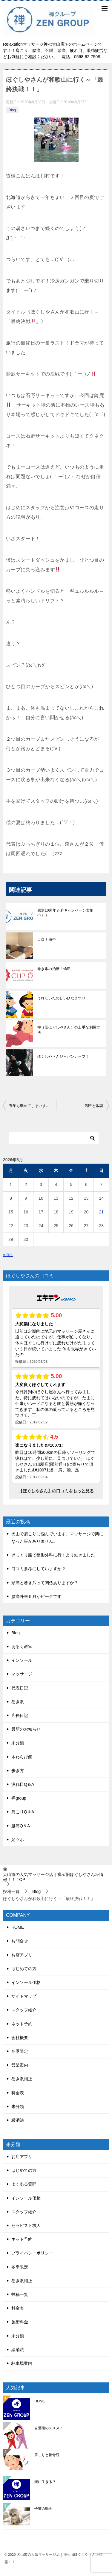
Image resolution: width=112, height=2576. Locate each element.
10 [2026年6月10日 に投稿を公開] (41, 1198)
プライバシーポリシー (32, 2253)
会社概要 (19, 2037)
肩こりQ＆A (22, 1811)
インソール (21, 1660)
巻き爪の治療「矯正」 (55, 969)
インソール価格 (26, 1982)
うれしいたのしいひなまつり (61, 998)
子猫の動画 (43, 2508)
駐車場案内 (21, 2363)
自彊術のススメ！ (48, 2428)
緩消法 (17, 2120)
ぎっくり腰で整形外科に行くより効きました (53, 1555)
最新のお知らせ (26, 1729)
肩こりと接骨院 (46, 2455)
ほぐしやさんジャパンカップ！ (63, 1056)
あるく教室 (21, 1646)
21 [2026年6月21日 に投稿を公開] (101, 1212)
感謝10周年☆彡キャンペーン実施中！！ (65, 913)
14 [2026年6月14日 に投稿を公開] (101, 1198)
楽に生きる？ (45, 2482)
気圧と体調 (94, 1106)
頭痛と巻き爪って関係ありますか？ (44, 1582)
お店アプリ (21, 1955)
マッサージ (21, 1674)
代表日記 (19, 1688)
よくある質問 (23, 2184)
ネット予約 (21, 2023)
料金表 (17, 2092)
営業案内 (19, 2065)
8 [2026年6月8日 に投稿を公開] (11, 1198)
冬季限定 (19, 2051)
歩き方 (17, 1770)
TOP (53, 1877)
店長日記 (19, 1715)
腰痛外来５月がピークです (36, 1596)
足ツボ (17, 1839)
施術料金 (19, 2321)
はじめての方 (23, 1968)
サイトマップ (23, 1996)
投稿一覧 (19, 2294)
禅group (18, 1798)
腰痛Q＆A (20, 1825)
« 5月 (8, 1254)
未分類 (17, 1743)
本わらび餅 (21, 1757)
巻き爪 (17, 1701)
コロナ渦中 (46, 940)
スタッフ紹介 (23, 2009)
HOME (17, 1927)
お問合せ (19, 1941)
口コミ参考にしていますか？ (38, 1568)
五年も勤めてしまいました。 (32, 1106)
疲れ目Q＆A (22, 1784)
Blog (12, 110)
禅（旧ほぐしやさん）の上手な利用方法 (68, 1030)
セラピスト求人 (26, 2225)
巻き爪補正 (21, 2078)
